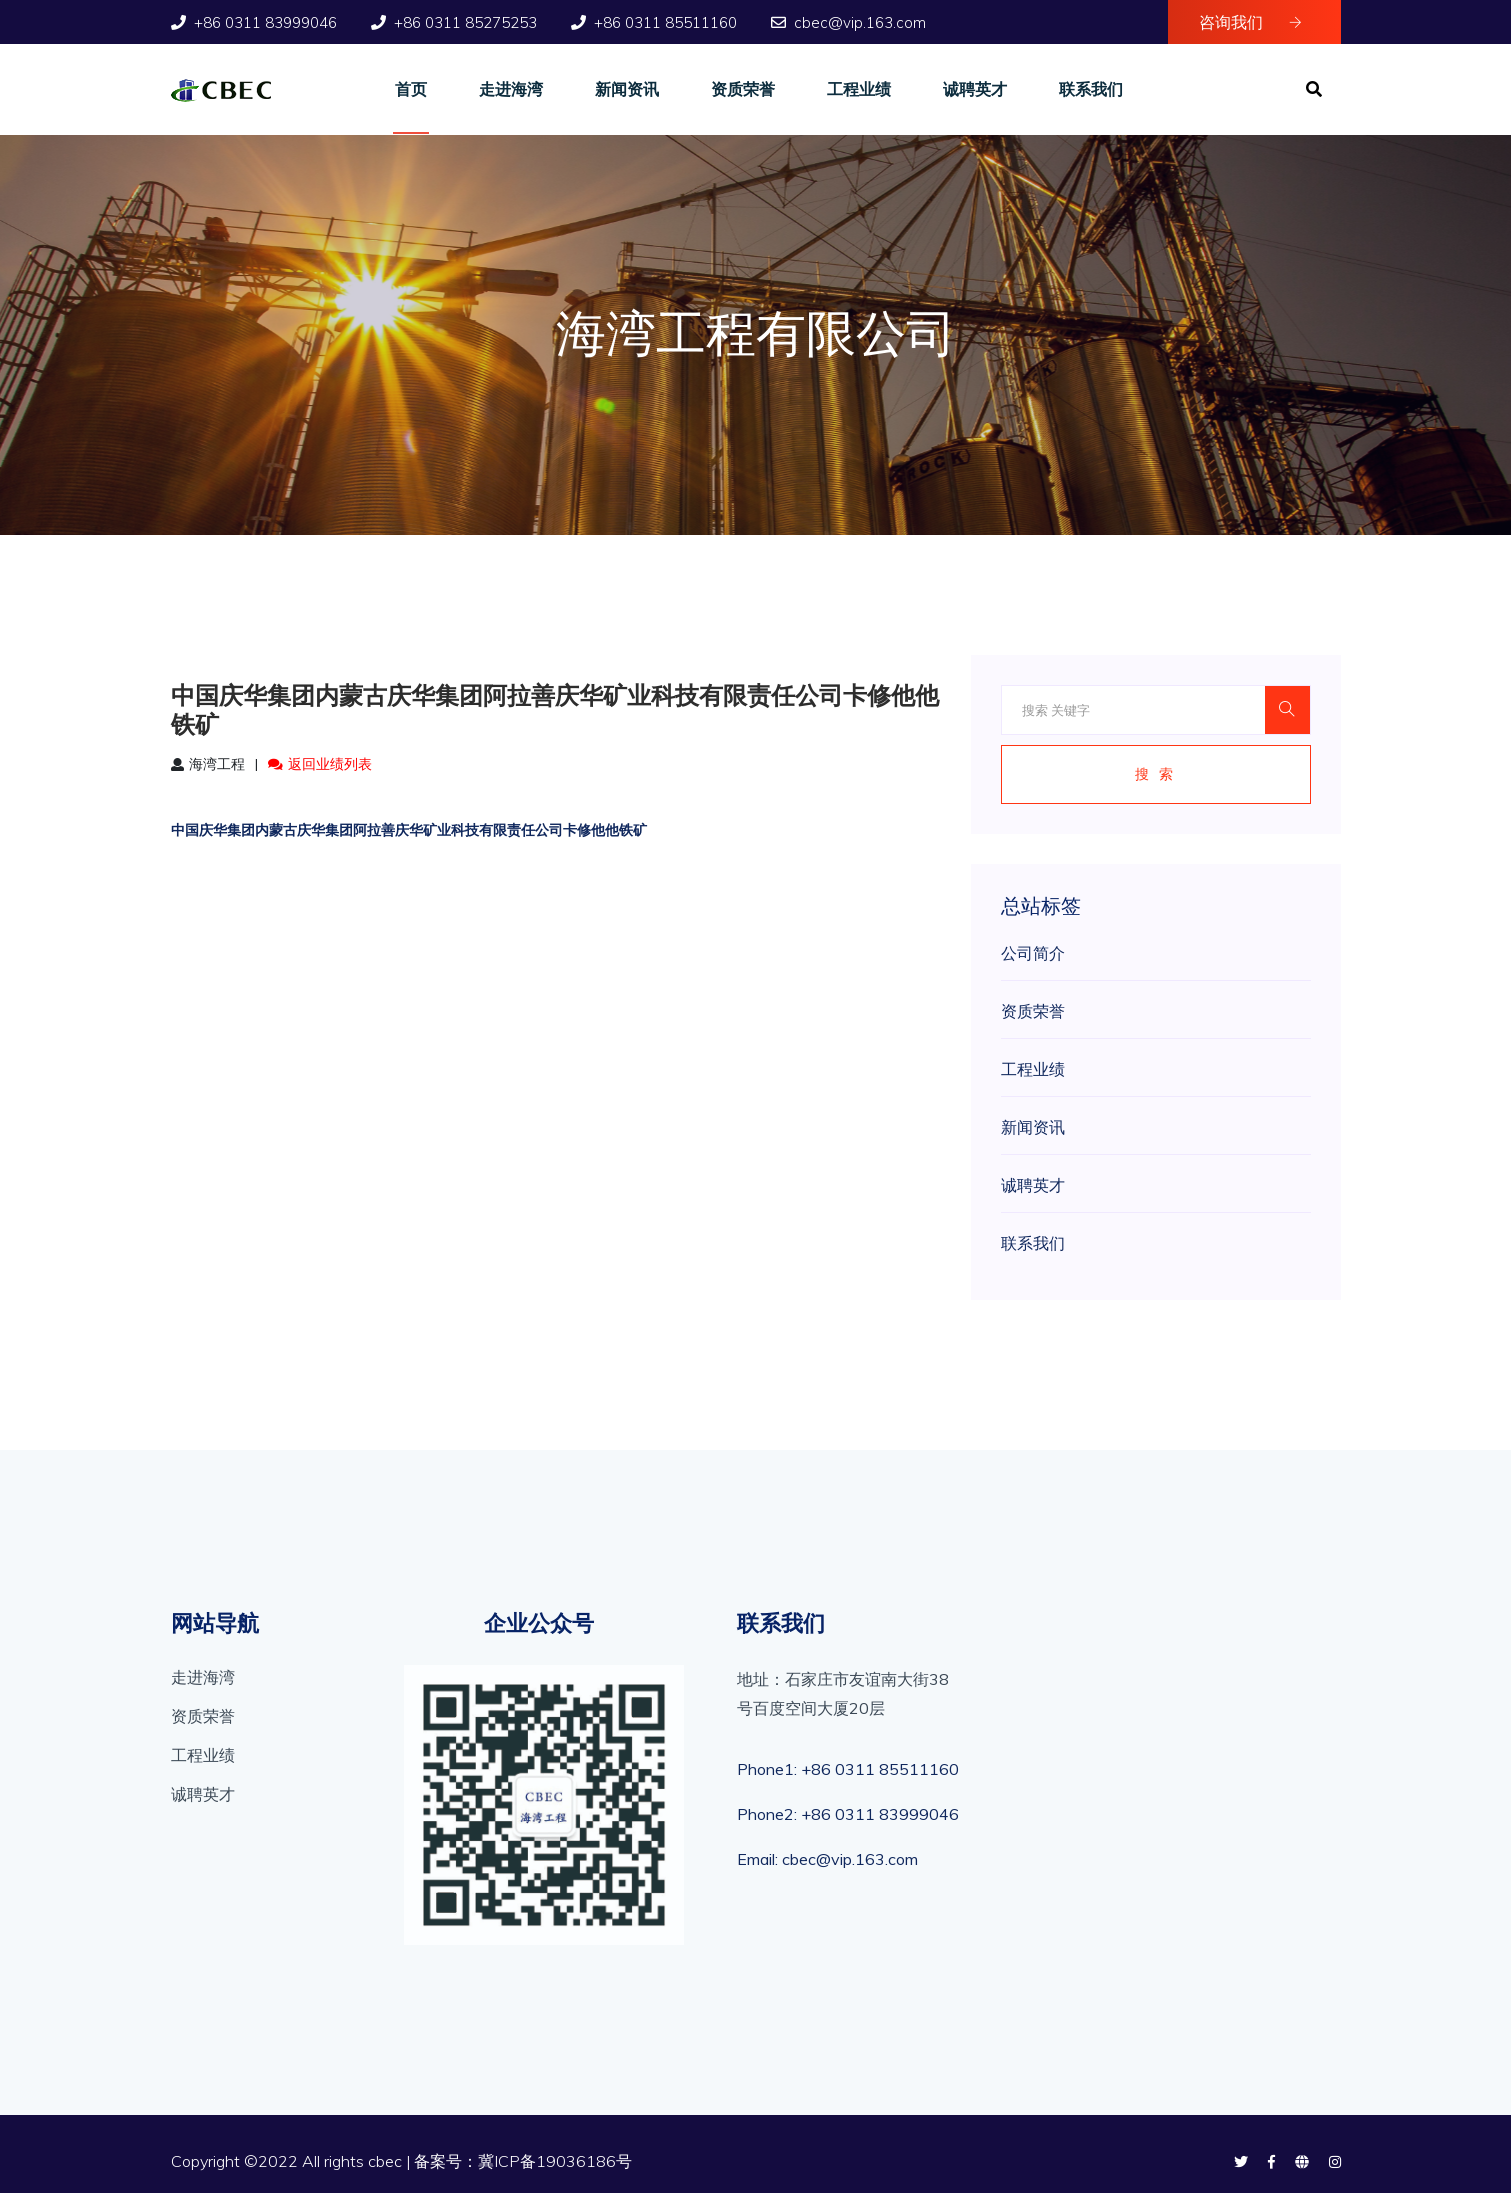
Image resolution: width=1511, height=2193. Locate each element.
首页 (411, 89)
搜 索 (1155, 774)
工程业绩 (859, 89)
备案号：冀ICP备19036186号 (523, 2161)
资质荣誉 (743, 89)
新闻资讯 (627, 89)
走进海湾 (511, 89)
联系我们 (1091, 89)
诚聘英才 (975, 89)
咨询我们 (1250, 22)
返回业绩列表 (320, 764)
